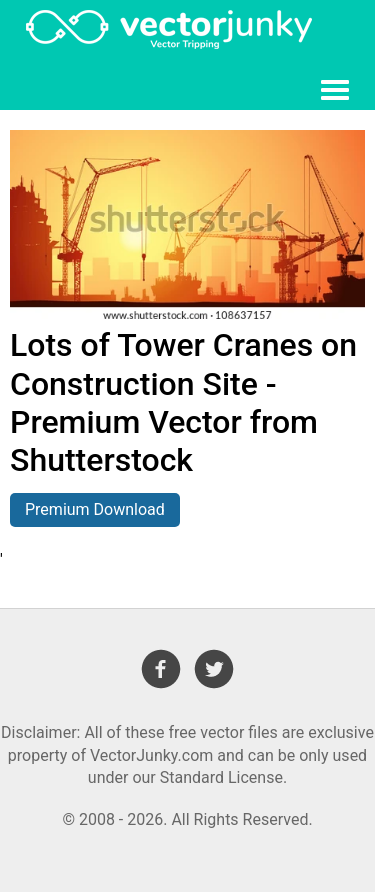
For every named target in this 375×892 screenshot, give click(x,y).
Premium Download (95, 509)
